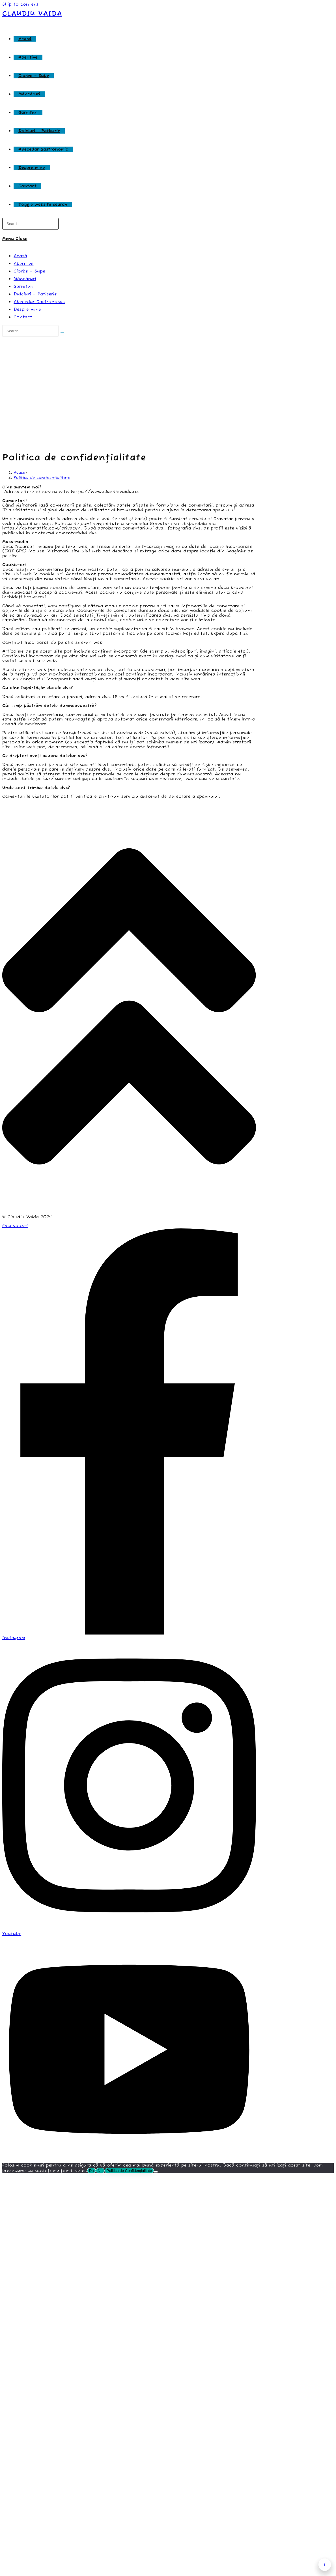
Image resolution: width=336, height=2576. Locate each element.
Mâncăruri (25, 279)
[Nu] (156, 2171)
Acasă (20, 256)
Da (91, 2171)
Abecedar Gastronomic (39, 301)
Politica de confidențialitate (42, 477)
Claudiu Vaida (32, 14)
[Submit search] (62, 332)
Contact (23, 317)
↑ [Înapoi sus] (325, 2564)
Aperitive (23, 263)
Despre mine (27, 309)
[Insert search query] (30, 223)
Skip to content (20, 4)
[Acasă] (19, 472)
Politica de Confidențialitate (129, 2171)
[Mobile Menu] (14, 238)
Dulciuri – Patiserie (35, 294)
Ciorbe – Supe (29, 271)
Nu (100, 2171)
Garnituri (24, 286)
